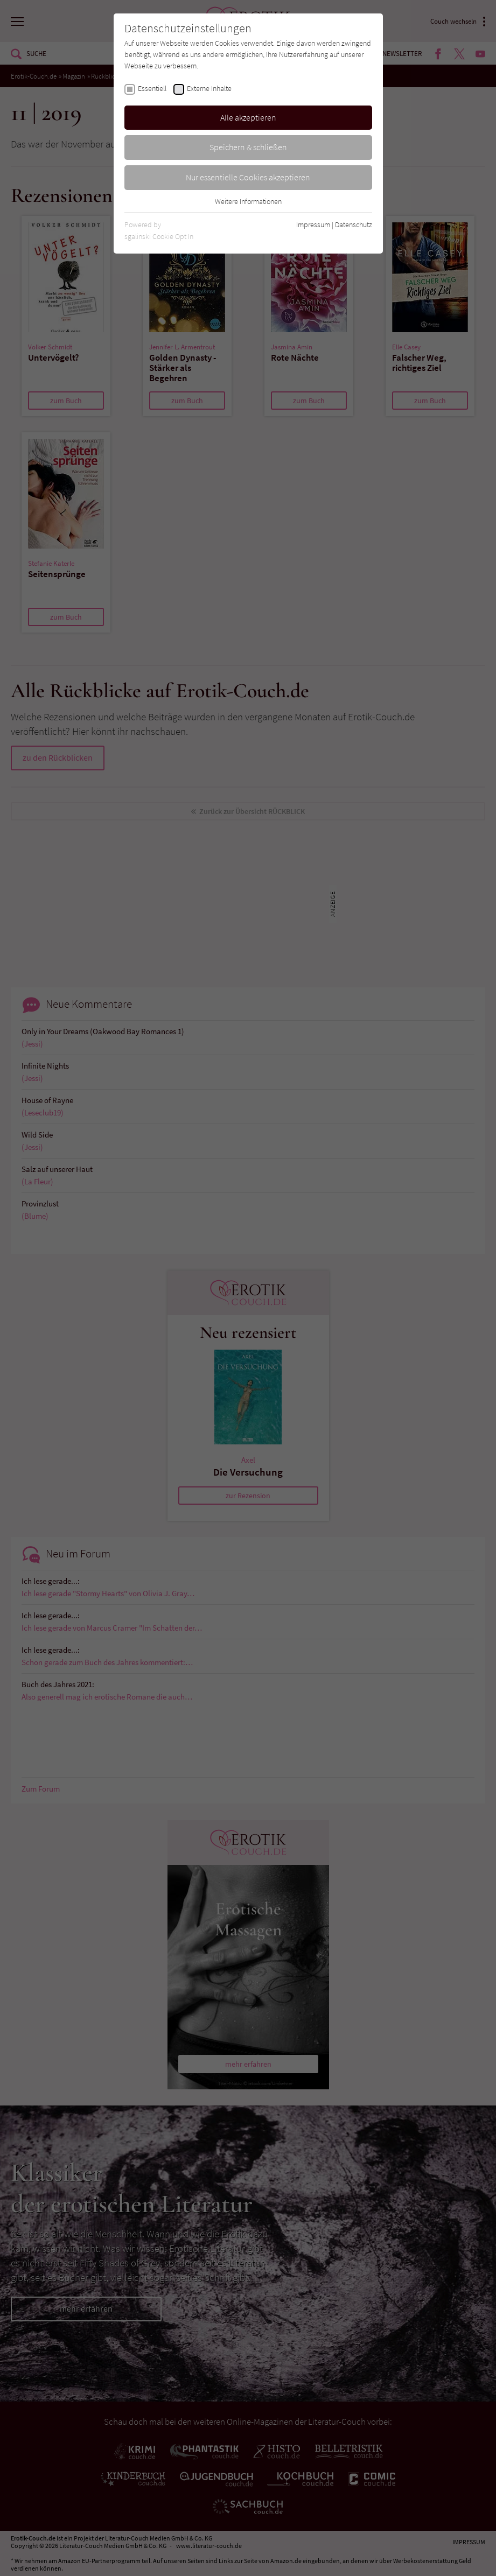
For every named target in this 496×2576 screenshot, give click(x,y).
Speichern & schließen (248, 147)
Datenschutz (353, 224)
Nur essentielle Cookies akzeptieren (248, 177)
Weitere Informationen (248, 201)
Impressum (313, 224)
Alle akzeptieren (248, 117)
